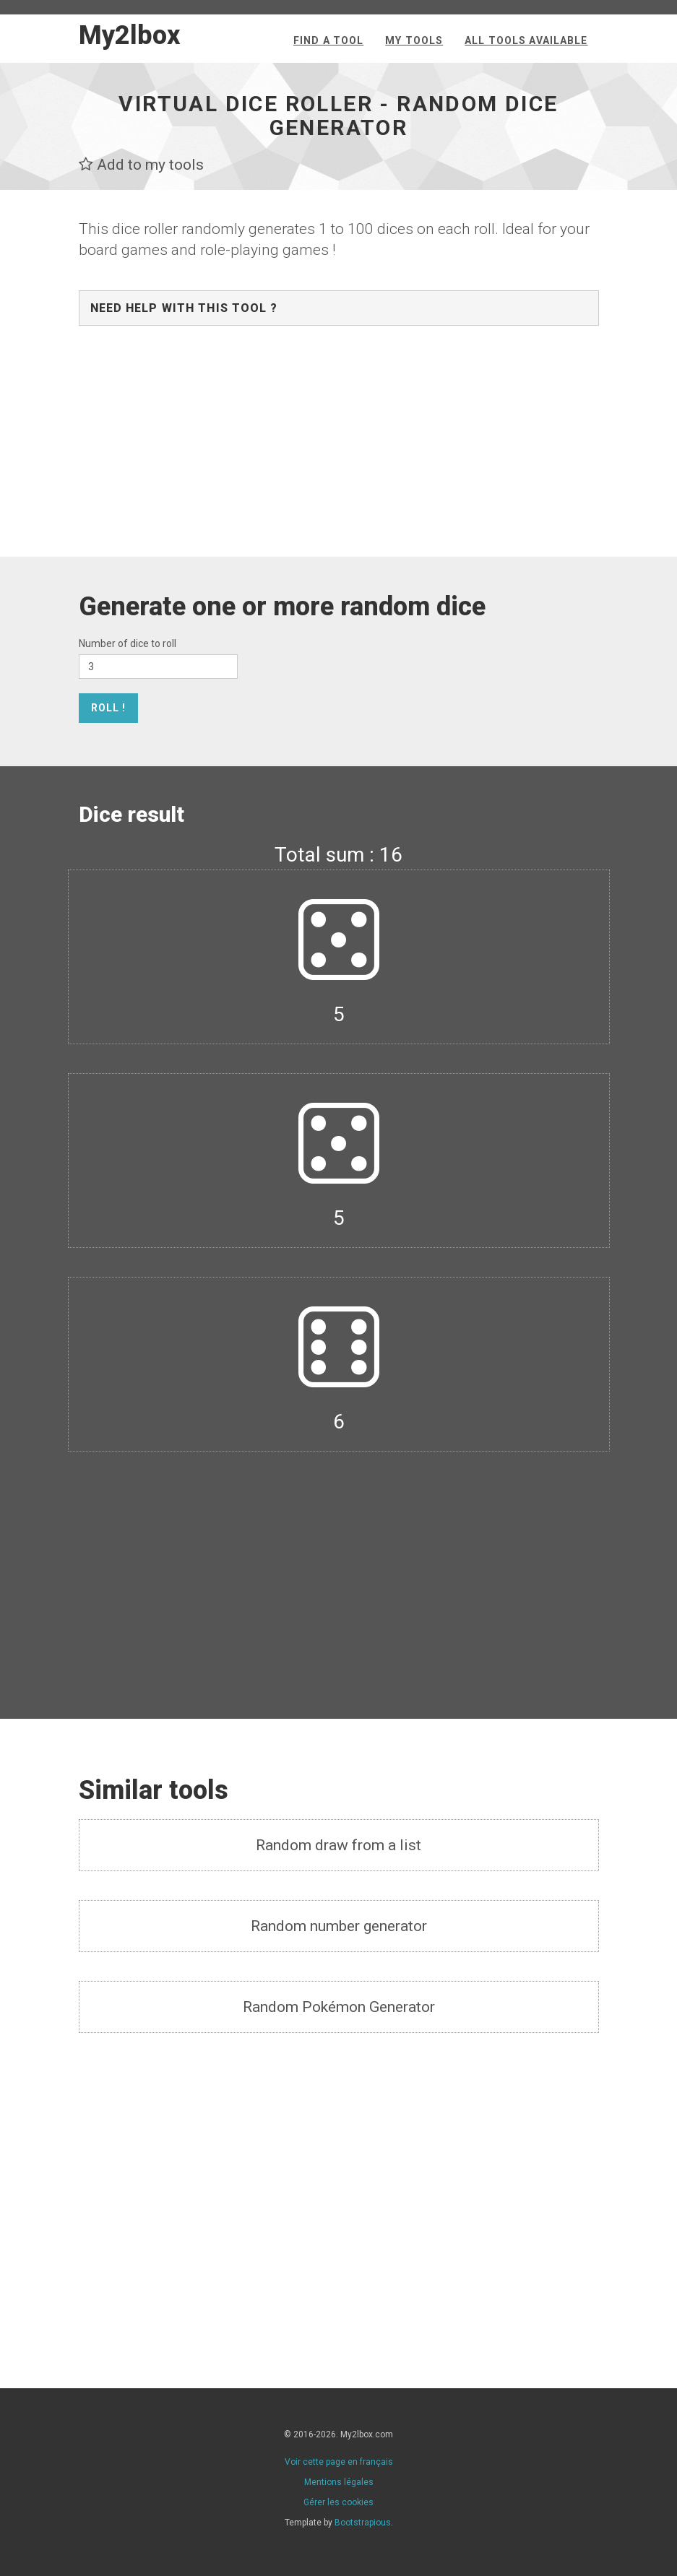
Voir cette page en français (339, 2462)
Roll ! (108, 708)
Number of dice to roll (127, 643)
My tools (414, 40)
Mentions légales (339, 2482)
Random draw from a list (338, 1845)
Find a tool (328, 40)
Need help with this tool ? (184, 308)
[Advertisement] (339, 448)
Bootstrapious (363, 2523)
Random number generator (339, 1926)
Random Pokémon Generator (339, 2007)
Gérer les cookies (338, 2502)
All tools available (526, 40)
